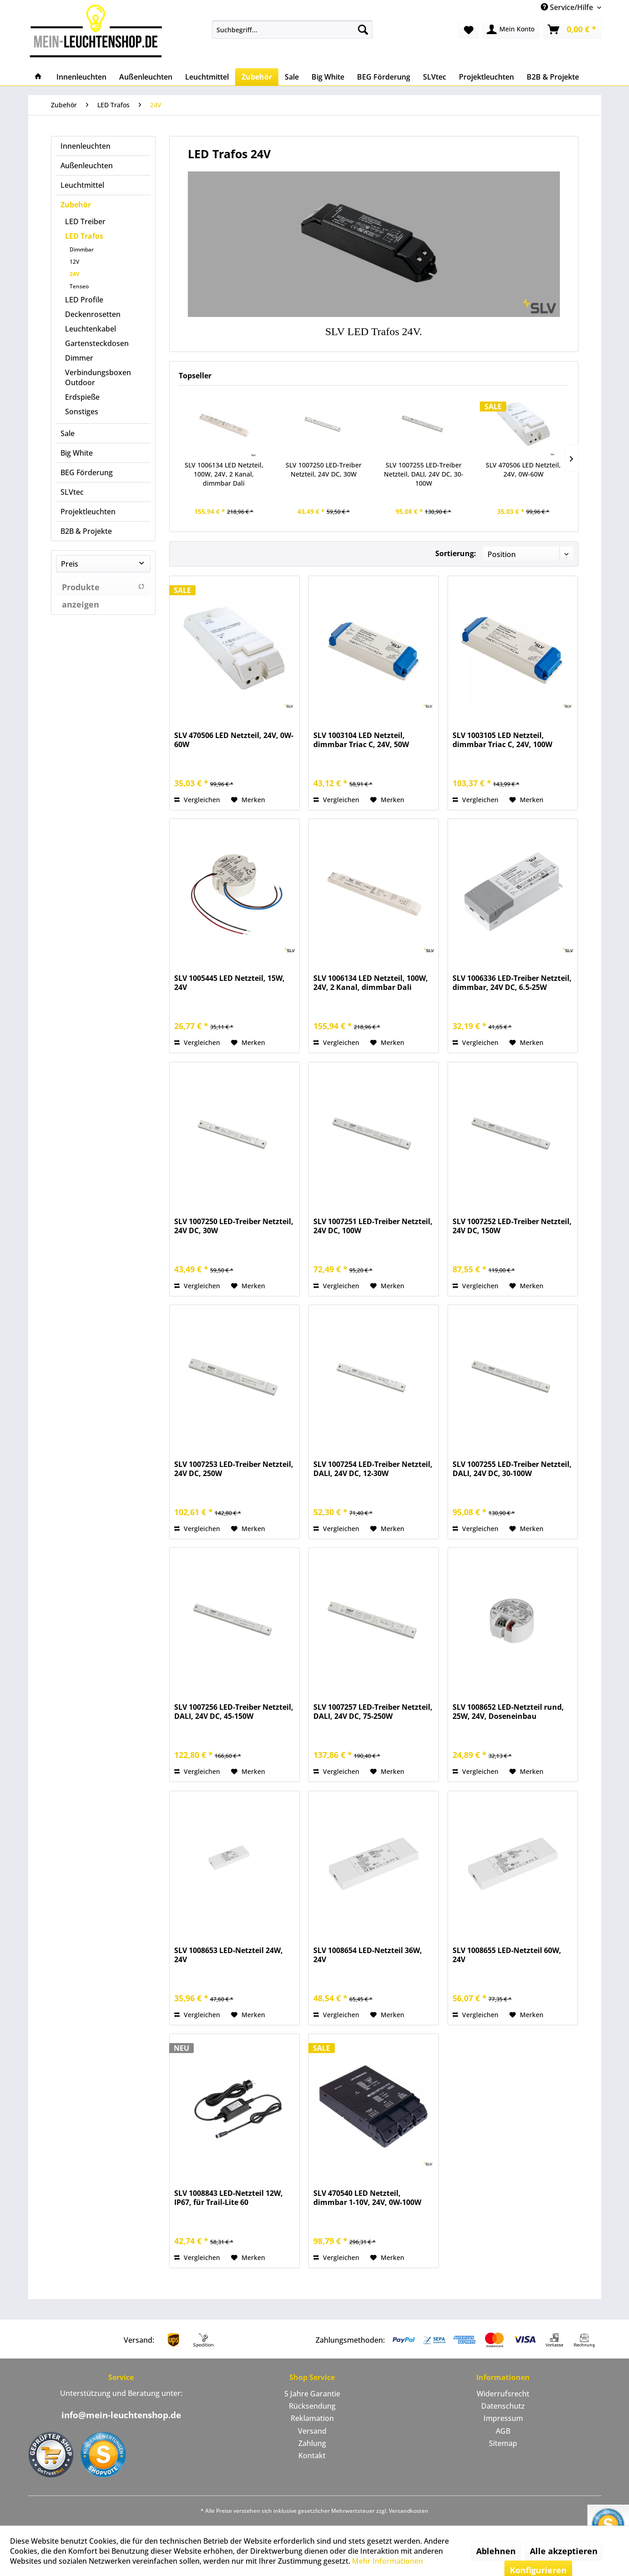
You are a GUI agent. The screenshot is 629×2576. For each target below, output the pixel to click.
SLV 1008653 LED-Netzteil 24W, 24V (228, 1955)
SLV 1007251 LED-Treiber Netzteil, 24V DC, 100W (373, 1226)
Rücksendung (312, 2406)
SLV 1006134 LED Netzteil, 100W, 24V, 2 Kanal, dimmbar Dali (224, 474)
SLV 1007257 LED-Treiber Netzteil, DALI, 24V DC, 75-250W (373, 1711)
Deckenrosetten (93, 314)
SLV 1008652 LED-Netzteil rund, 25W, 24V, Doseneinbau (508, 1711)
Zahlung (312, 2443)
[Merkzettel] (468, 29)
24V (75, 274)
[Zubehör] (256, 76)
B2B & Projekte (86, 531)
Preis (69, 564)
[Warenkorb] (572, 29)
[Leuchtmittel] (207, 76)
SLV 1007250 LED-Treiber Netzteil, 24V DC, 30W (324, 469)
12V (74, 262)
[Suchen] (362, 29)
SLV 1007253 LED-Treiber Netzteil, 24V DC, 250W (233, 1469)
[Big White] (328, 76)
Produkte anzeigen (103, 589)
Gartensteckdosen (97, 343)
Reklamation (312, 2418)
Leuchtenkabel (90, 329)
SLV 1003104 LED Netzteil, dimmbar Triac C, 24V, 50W (361, 740)
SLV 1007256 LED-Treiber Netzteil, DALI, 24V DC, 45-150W (233, 1711)
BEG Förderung (86, 472)
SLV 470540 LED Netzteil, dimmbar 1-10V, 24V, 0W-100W (367, 2198)
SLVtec (72, 492)
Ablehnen (496, 2551)
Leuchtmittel (82, 185)
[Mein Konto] (511, 29)
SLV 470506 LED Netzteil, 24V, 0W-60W (523, 469)
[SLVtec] (435, 76)
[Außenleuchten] (146, 76)
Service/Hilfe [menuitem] (568, 7)
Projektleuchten (88, 512)
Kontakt (312, 2455)
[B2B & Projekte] (552, 76)
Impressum (503, 2418)
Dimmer (79, 358)
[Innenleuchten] (81, 76)
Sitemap (503, 2443)
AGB (503, 2431)
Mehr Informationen (387, 2561)
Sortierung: (455, 553)
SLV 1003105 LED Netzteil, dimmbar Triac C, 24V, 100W (502, 740)
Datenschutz (503, 2406)
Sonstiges (81, 412)
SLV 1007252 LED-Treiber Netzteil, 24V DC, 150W (512, 1226)
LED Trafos (84, 236)
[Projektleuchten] (486, 76)
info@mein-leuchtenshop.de (121, 2415)
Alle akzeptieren (564, 2551)
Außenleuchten (86, 166)
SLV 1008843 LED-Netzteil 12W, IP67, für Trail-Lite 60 (228, 2198)
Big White (76, 453)
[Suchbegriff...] (292, 29)
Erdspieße (82, 397)
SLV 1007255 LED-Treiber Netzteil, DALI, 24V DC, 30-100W (423, 474)
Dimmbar (82, 249)
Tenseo (79, 286)
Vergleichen (197, 799)
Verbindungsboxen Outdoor (98, 377)
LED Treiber (85, 221)
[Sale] (291, 76)
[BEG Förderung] (384, 76)
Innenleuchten (85, 146)
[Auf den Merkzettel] (248, 799)
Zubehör (75, 205)
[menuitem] (292, 29)
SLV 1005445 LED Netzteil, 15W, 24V (229, 983)
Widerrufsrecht (503, 2394)
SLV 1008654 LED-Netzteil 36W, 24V (367, 1955)
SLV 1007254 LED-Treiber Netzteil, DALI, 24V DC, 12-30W (373, 1469)
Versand (312, 2431)
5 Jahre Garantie (312, 2394)
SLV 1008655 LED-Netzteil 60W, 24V (507, 1955)
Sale (67, 433)
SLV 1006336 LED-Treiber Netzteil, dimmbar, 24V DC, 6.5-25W (512, 983)
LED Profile (84, 300)
